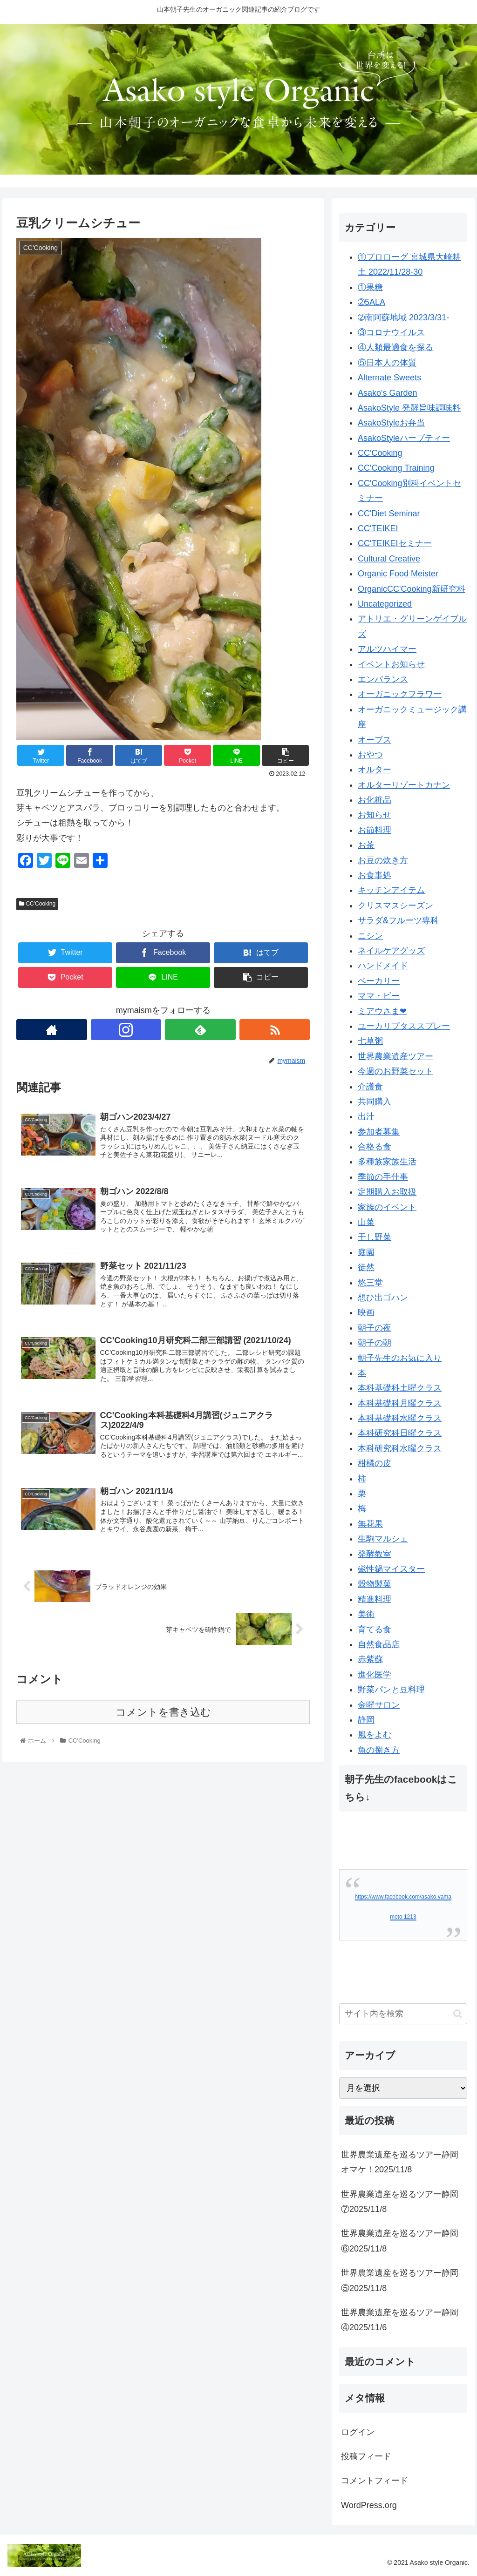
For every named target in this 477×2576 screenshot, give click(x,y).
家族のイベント (387, 1207)
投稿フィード (366, 2456)
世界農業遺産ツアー (395, 1056)
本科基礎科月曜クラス (400, 1403)
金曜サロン (379, 1705)
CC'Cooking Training (396, 468)
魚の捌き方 (379, 1750)
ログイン (358, 2432)
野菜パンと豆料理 (391, 1689)
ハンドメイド (383, 965)
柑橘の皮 (374, 1463)
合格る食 (374, 1146)
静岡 (366, 1719)
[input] (403, 2013)
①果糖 (370, 287)
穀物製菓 (374, 1584)
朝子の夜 (374, 1327)
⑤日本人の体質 (387, 362)
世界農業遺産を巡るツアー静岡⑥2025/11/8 (399, 2241)
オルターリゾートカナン (404, 785)
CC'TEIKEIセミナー (394, 543)
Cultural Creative (389, 558)
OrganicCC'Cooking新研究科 (411, 589)
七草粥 (370, 1041)
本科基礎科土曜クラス (400, 1388)
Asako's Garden (387, 393)
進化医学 (374, 1674)
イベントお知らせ (391, 664)
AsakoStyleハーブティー (404, 438)
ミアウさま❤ (382, 1011)
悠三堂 (370, 1282)
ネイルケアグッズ (391, 950)
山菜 (366, 1222)
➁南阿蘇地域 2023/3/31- (403, 317)
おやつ (370, 754)
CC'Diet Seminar (389, 513)
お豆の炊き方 (383, 860)
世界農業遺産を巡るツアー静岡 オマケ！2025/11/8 (404, 2162)
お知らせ (374, 814)
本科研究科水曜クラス (400, 1448)
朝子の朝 (374, 1342)
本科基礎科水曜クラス (400, 1418)
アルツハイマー (387, 649)
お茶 (366, 845)
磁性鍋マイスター (391, 1569)
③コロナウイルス (391, 332)
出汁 (366, 1116)
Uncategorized (385, 604)
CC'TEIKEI (378, 528)
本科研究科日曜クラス (400, 1433)
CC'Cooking (37, 903)
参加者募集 (379, 1131)
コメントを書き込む (163, 1714)
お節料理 (374, 830)
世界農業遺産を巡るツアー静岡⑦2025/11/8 (399, 2202)
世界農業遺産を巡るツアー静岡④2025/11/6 (399, 2320)
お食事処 (374, 875)
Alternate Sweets (389, 377)
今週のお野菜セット (395, 1071)
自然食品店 (379, 1644)
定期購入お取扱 (387, 1192)
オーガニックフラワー (400, 694)
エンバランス (383, 679)
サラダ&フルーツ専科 (398, 920)
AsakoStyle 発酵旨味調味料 (409, 407)
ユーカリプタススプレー (404, 1026)
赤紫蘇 (370, 1659)
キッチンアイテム (391, 890)
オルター (374, 769)
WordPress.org (369, 2505)
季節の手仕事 (383, 1177)
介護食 (370, 1086)
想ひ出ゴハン (383, 1297)
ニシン (370, 935)
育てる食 (374, 1629)
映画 (366, 1312)
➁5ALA (371, 302)
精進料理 (374, 1599)
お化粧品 (374, 800)
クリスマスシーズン (395, 905)
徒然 (366, 1267)
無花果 (370, 1523)
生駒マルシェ (383, 1538)
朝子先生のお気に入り (400, 1358)
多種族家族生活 (387, 1161)
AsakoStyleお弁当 (391, 422)
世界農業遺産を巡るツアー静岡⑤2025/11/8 (399, 2280)
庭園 (366, 1252)
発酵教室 (374, 1554)
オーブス (374, 739)
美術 (366, 1614)
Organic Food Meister (398, 573)
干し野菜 (374, 1237)
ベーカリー (379, 981)
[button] (458, 2013)
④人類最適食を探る (395, 347)
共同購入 (374, 1101)
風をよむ (374, 1734)
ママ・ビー (379, 996)
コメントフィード (374, 2480)
